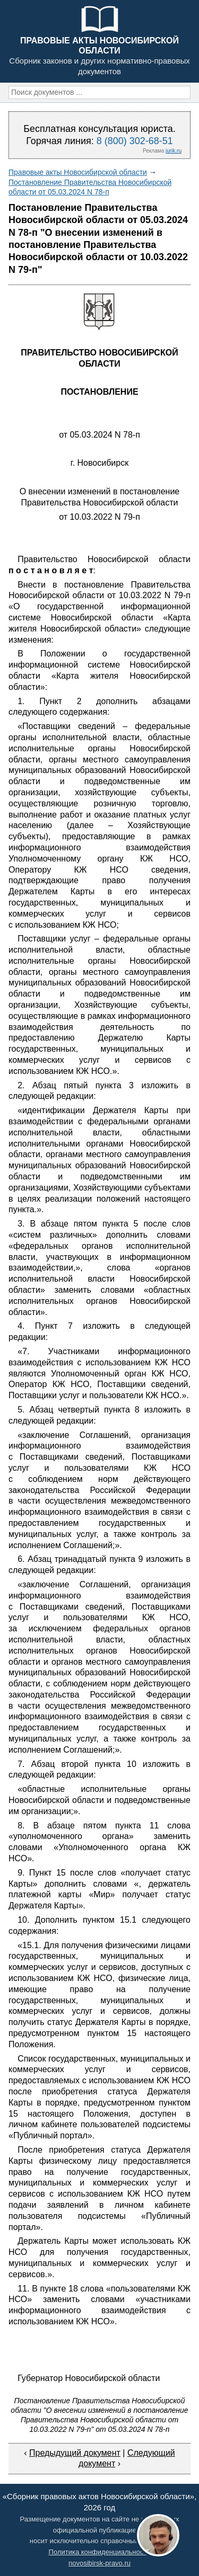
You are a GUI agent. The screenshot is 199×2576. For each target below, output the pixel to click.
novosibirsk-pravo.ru (99, 2563)
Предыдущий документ (74, 2452)
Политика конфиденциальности (100, 2552)
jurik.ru (173, 151)
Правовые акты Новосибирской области (77, 172)
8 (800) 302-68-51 (135, 141)
